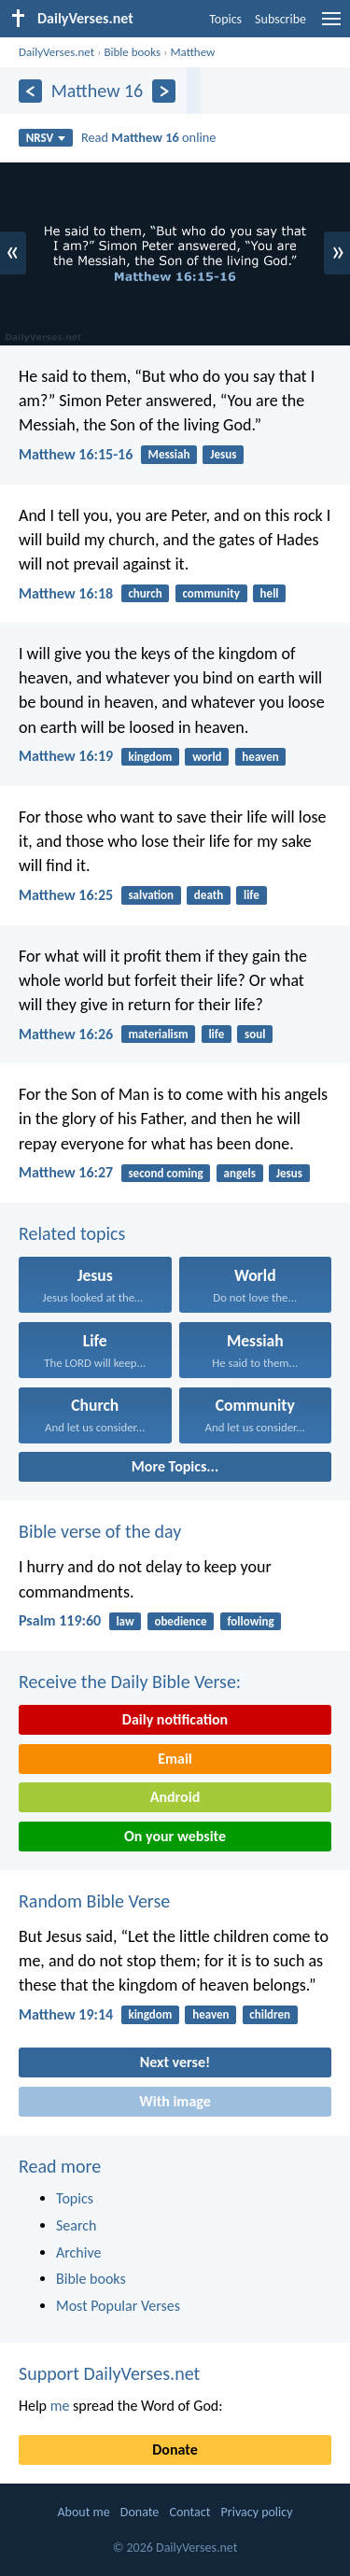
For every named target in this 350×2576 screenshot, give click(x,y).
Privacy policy (257, 2512)
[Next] (163, 91)
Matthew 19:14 (66, 2014)
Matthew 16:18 (66, 593)
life (251, 895)
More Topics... (175, 1466)
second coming (165, 1173)
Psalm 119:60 (60, 1620)
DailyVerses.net (56, 52)
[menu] (331, 25)
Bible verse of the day (100, 1531)
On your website (175, 1836)
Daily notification (175, 1719)
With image (175, 2101)
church (144, 593)
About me (83, 2512)
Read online (149, 137)
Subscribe (280, 19)
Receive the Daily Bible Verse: (130, 1681)
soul (255, 1034)
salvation (151, 895)
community (210, 593)
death (208, 895)
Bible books (132, 52)
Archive (78, 2252)
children (269, 2014)
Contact (189, 2512)
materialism (158, 1034)
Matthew (192, 52)
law (124, 1621)
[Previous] (30, 91)
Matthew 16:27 (66, 1172)
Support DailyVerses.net (109, 2373)
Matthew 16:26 (66, 1034)
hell (269, 593)
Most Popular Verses (118, 2306)
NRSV (46, 138)
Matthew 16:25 (66, 895)
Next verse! (175, 2062)
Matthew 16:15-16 (76, 454)
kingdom (150, 757)
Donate (174, 2449)
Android (175, 1797)
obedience (180, 1621)
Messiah (169, 454)
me (60, 2405)
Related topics (72, 1233)
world (206, 757)
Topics (225, 19)
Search (76, 2225)
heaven (260, 757)
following (250, 1621)
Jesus (223, 454)
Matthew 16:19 (66, 756)
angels (239, 1173)
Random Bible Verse (94, 1901)
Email (175, 1758)
